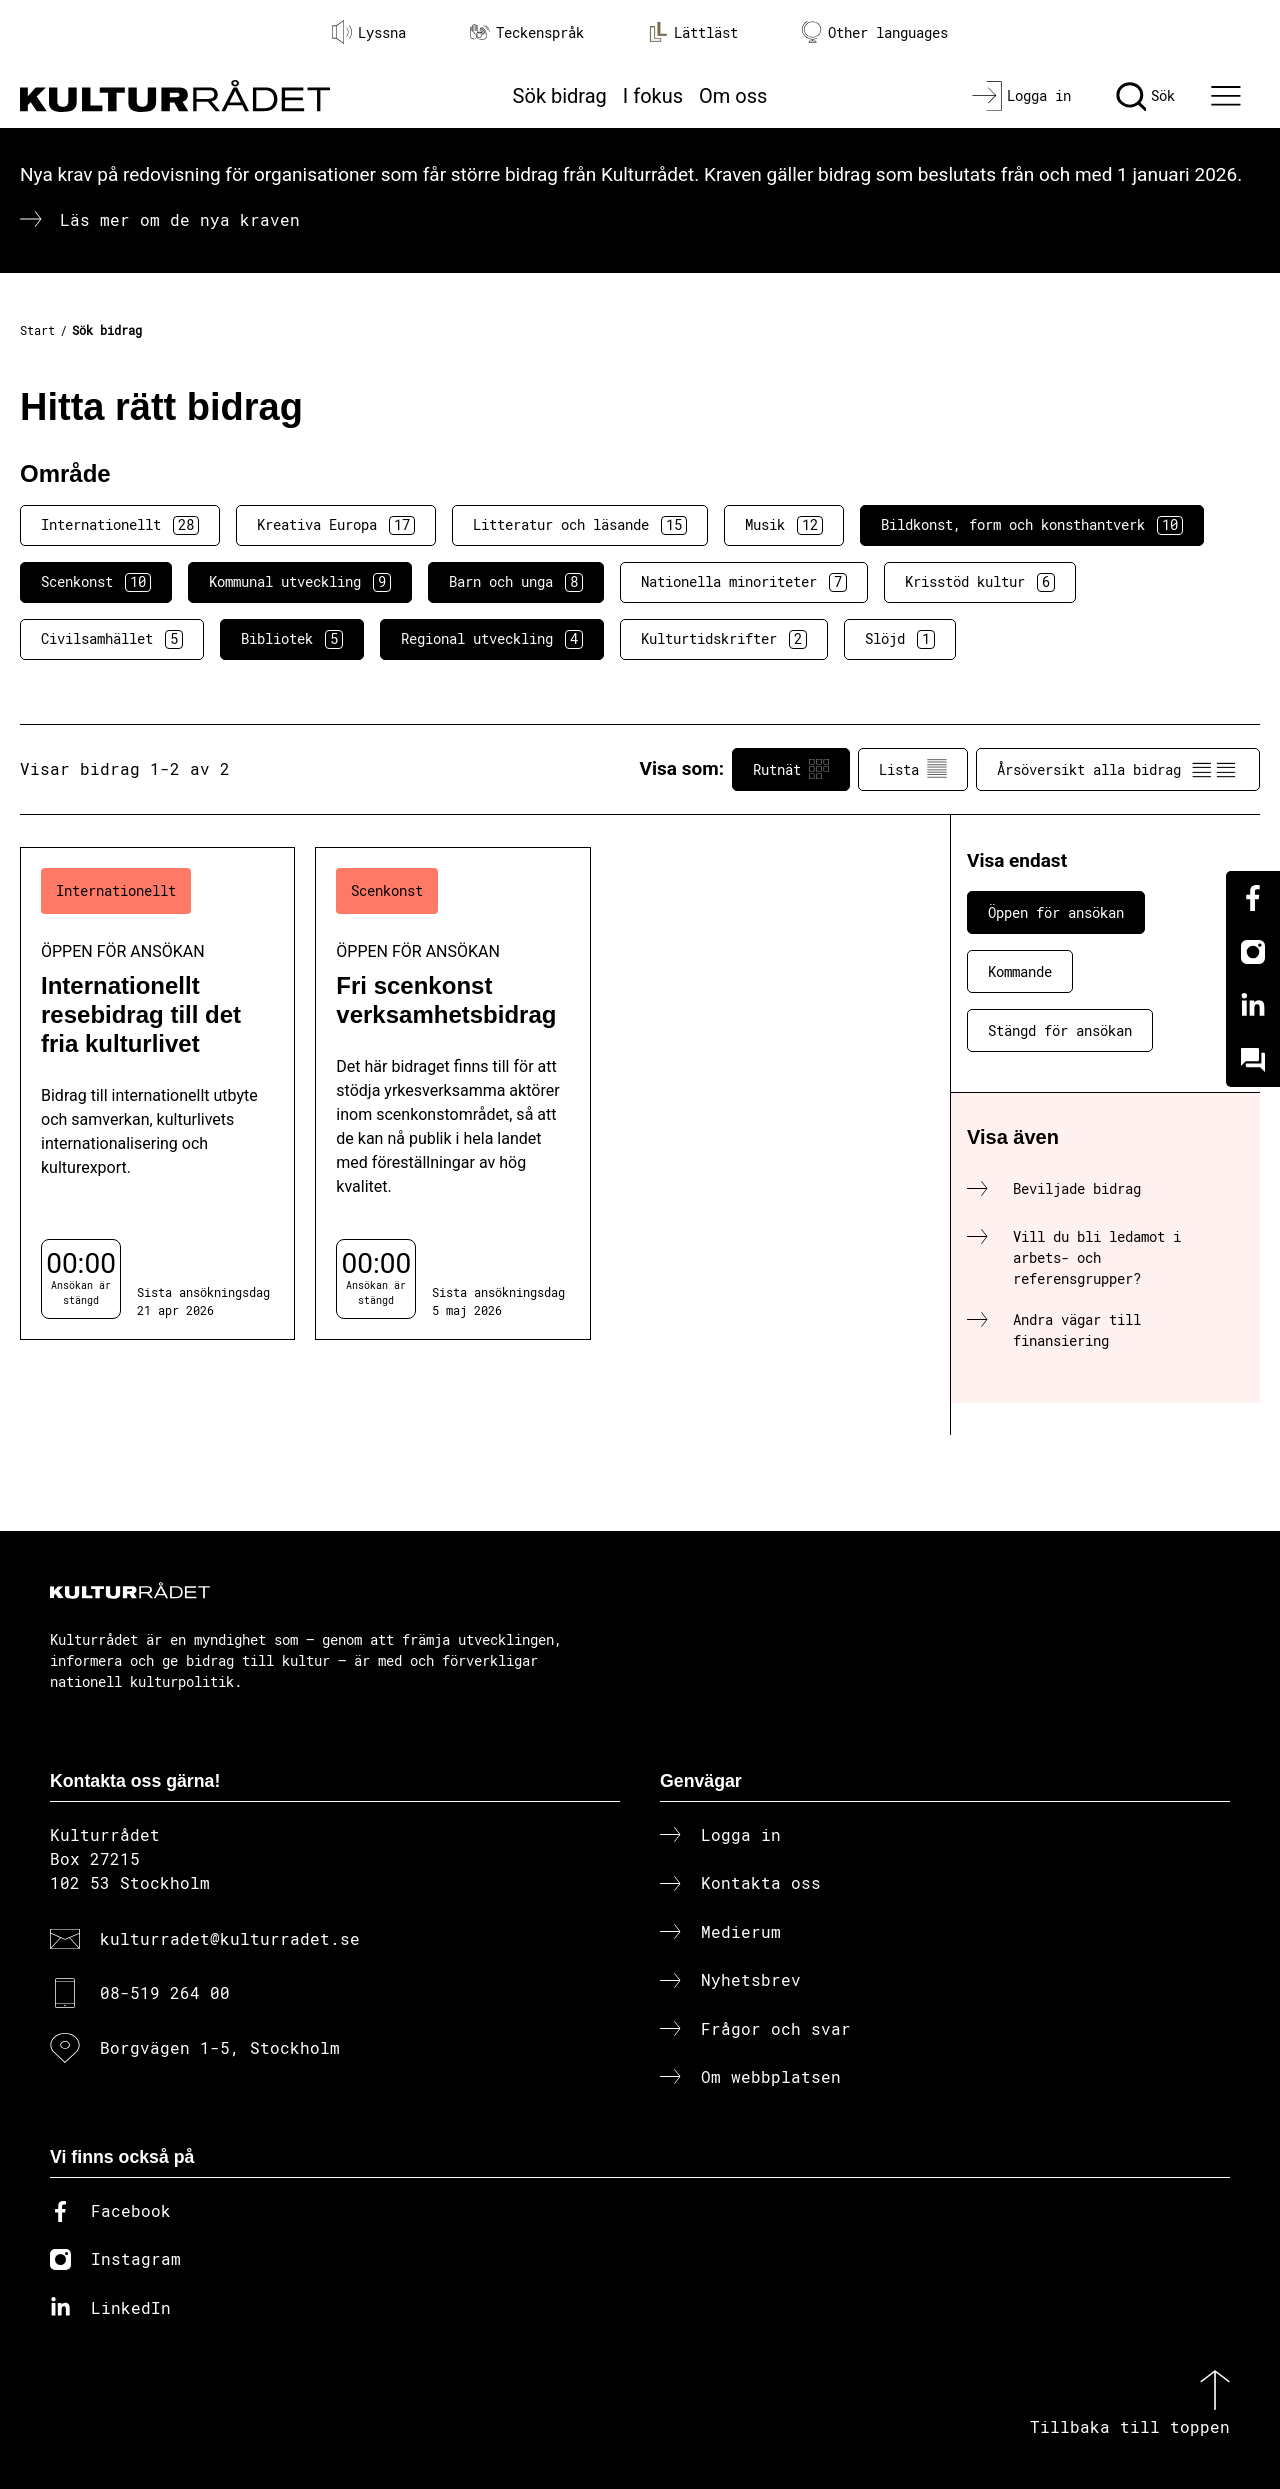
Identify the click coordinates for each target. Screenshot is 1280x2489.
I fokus (653, 96)
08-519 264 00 (165, 1992)
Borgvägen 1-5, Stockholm (220, 2047)
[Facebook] (1253, 898)
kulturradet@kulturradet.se (230, 1938)
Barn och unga (516, 582)
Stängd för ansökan (1060, 1030)
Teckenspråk (527, 32)
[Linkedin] (1253, 1006)
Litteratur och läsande (580, 525)
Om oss (733, 96)
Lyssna (369, 32)
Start (37, 330)
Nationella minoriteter (744, 582)
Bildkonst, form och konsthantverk (1032, 525)
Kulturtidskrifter (724, 639)
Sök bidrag (560, 96)
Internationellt (120, 525)
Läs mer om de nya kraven (180, 219)
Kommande (1020, 971)
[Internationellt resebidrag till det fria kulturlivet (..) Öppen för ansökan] (157, 1093)
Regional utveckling (492, 639)
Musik (784, 525)
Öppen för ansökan (1056, 912)
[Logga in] (1021, 96)
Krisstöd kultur (980, 582)
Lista (913, 769)
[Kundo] (1253, 1060)
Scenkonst (96, 582)
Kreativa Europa (336, 525)
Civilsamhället (112, 639)
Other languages (875, 32)
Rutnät (791, 769)
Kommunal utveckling (300, 582)
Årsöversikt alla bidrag (1118, 769)
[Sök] (1145, 96)
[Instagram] (1253, 952)
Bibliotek (292, 639)
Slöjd (900, 639)
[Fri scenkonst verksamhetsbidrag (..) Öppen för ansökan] (452, 1093)
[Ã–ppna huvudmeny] (1229, 96)
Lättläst (693, 32)
